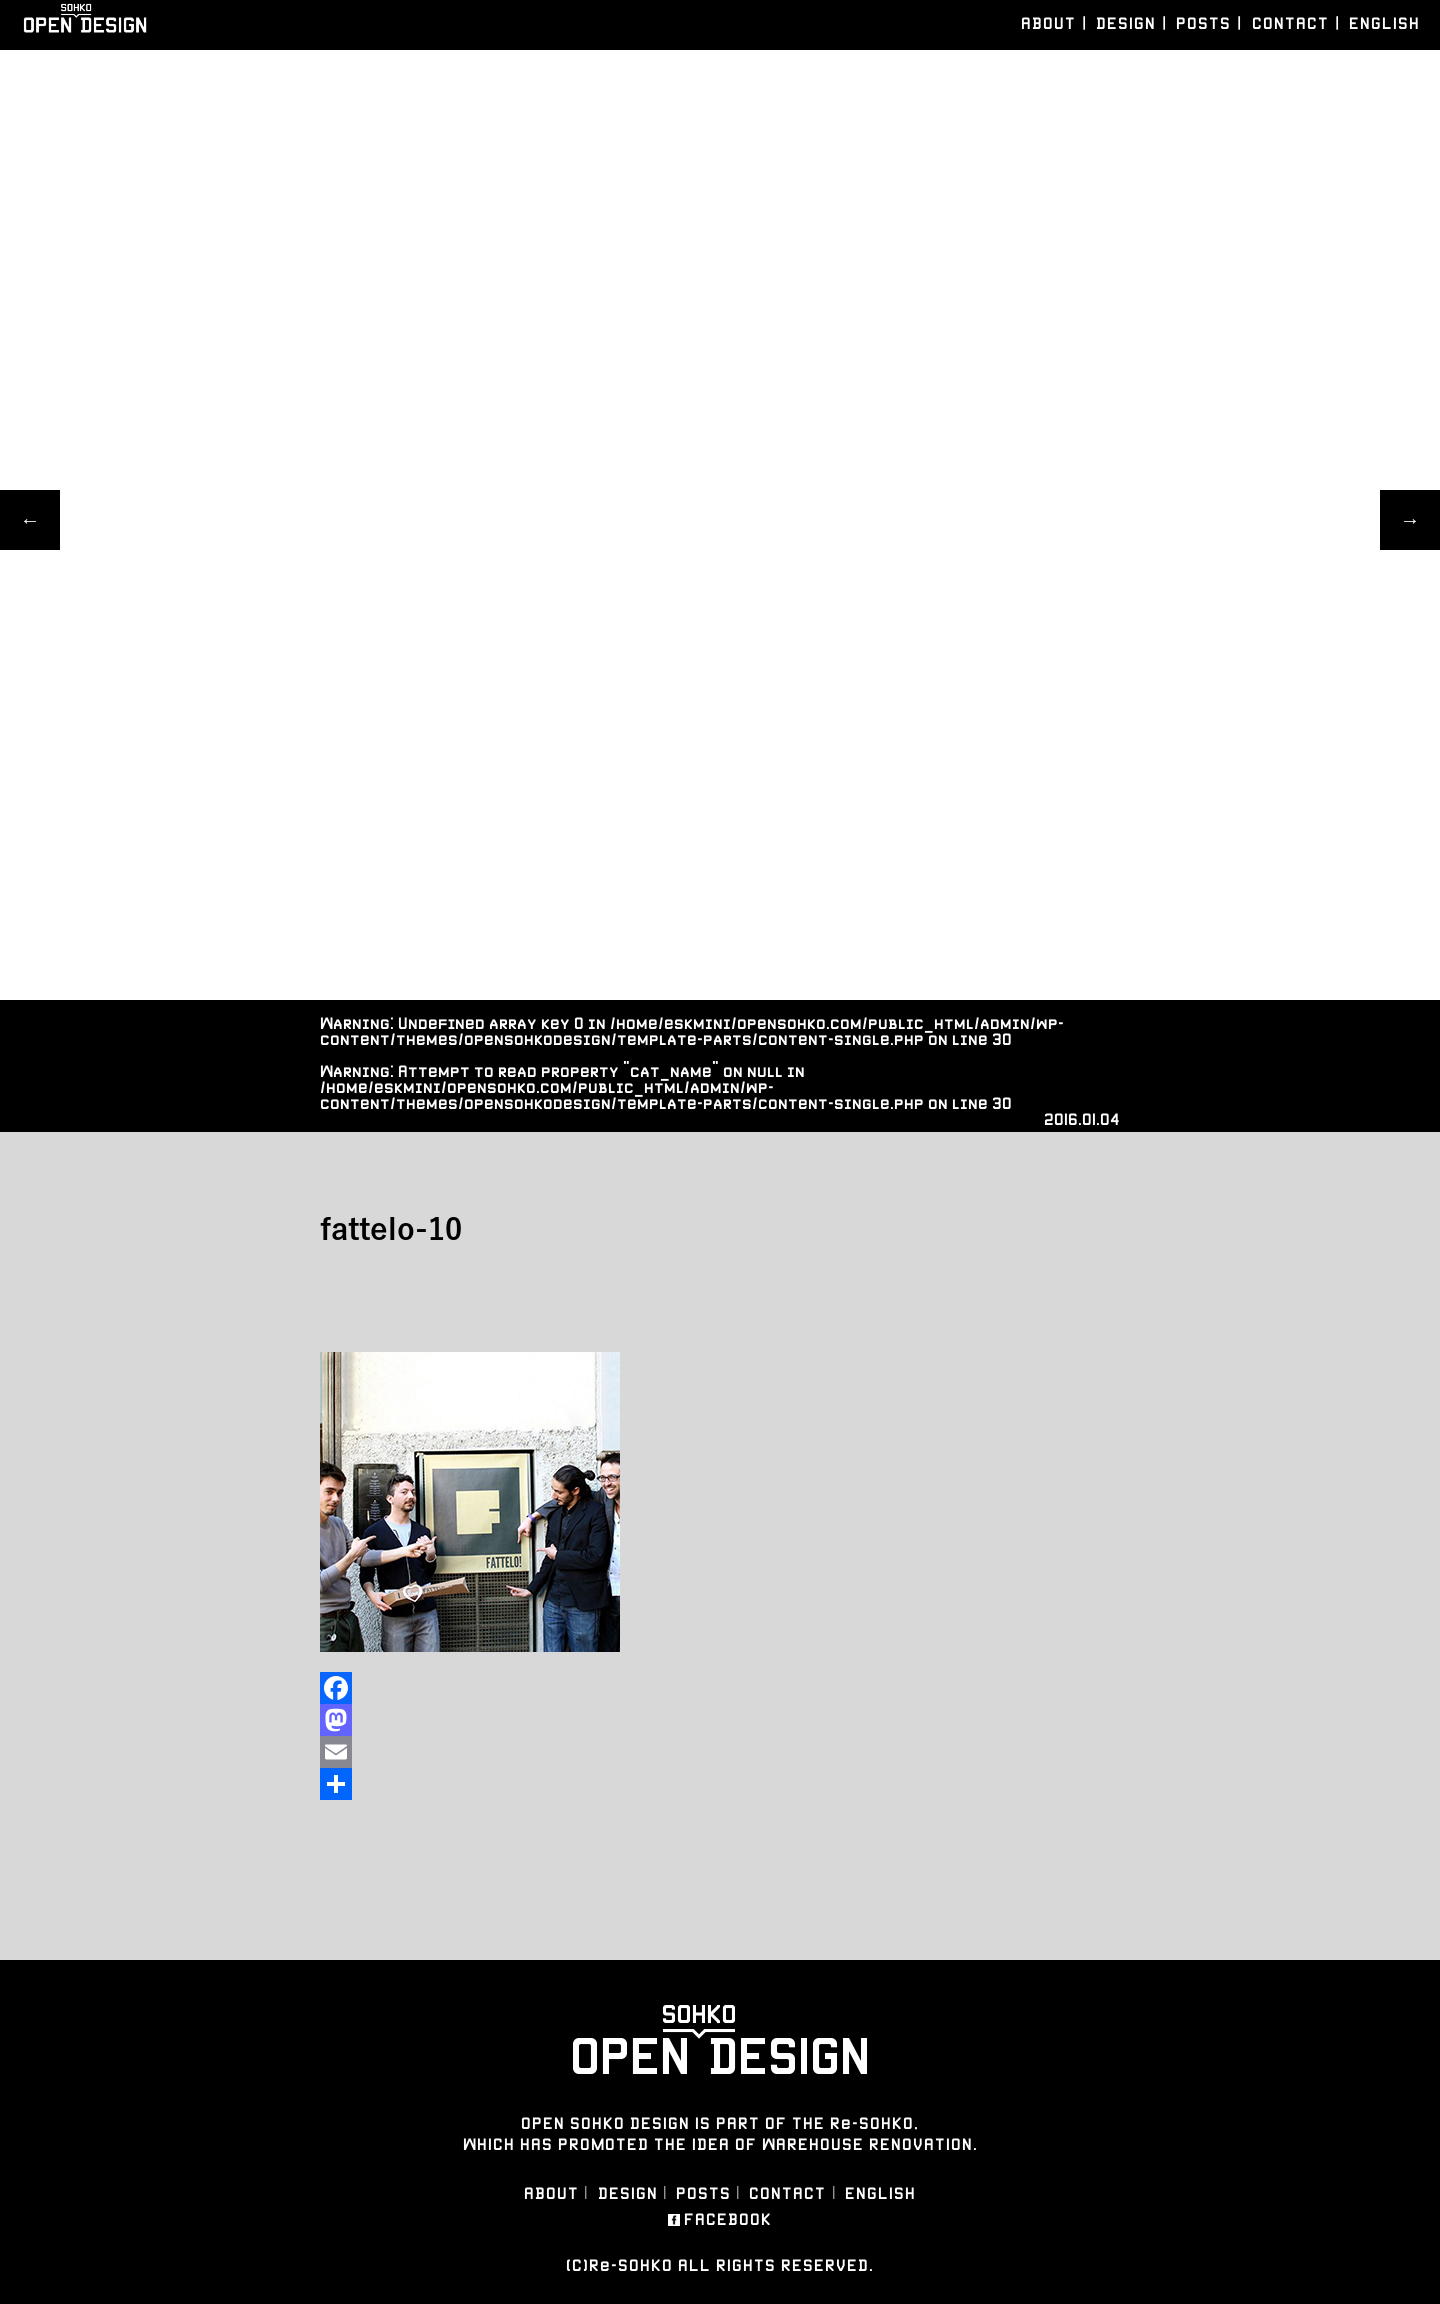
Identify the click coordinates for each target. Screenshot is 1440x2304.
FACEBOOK (728, 2220)
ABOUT (1048, 23)
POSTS (1203, 23)
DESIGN (1126, 23)
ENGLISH (1384, 23)
